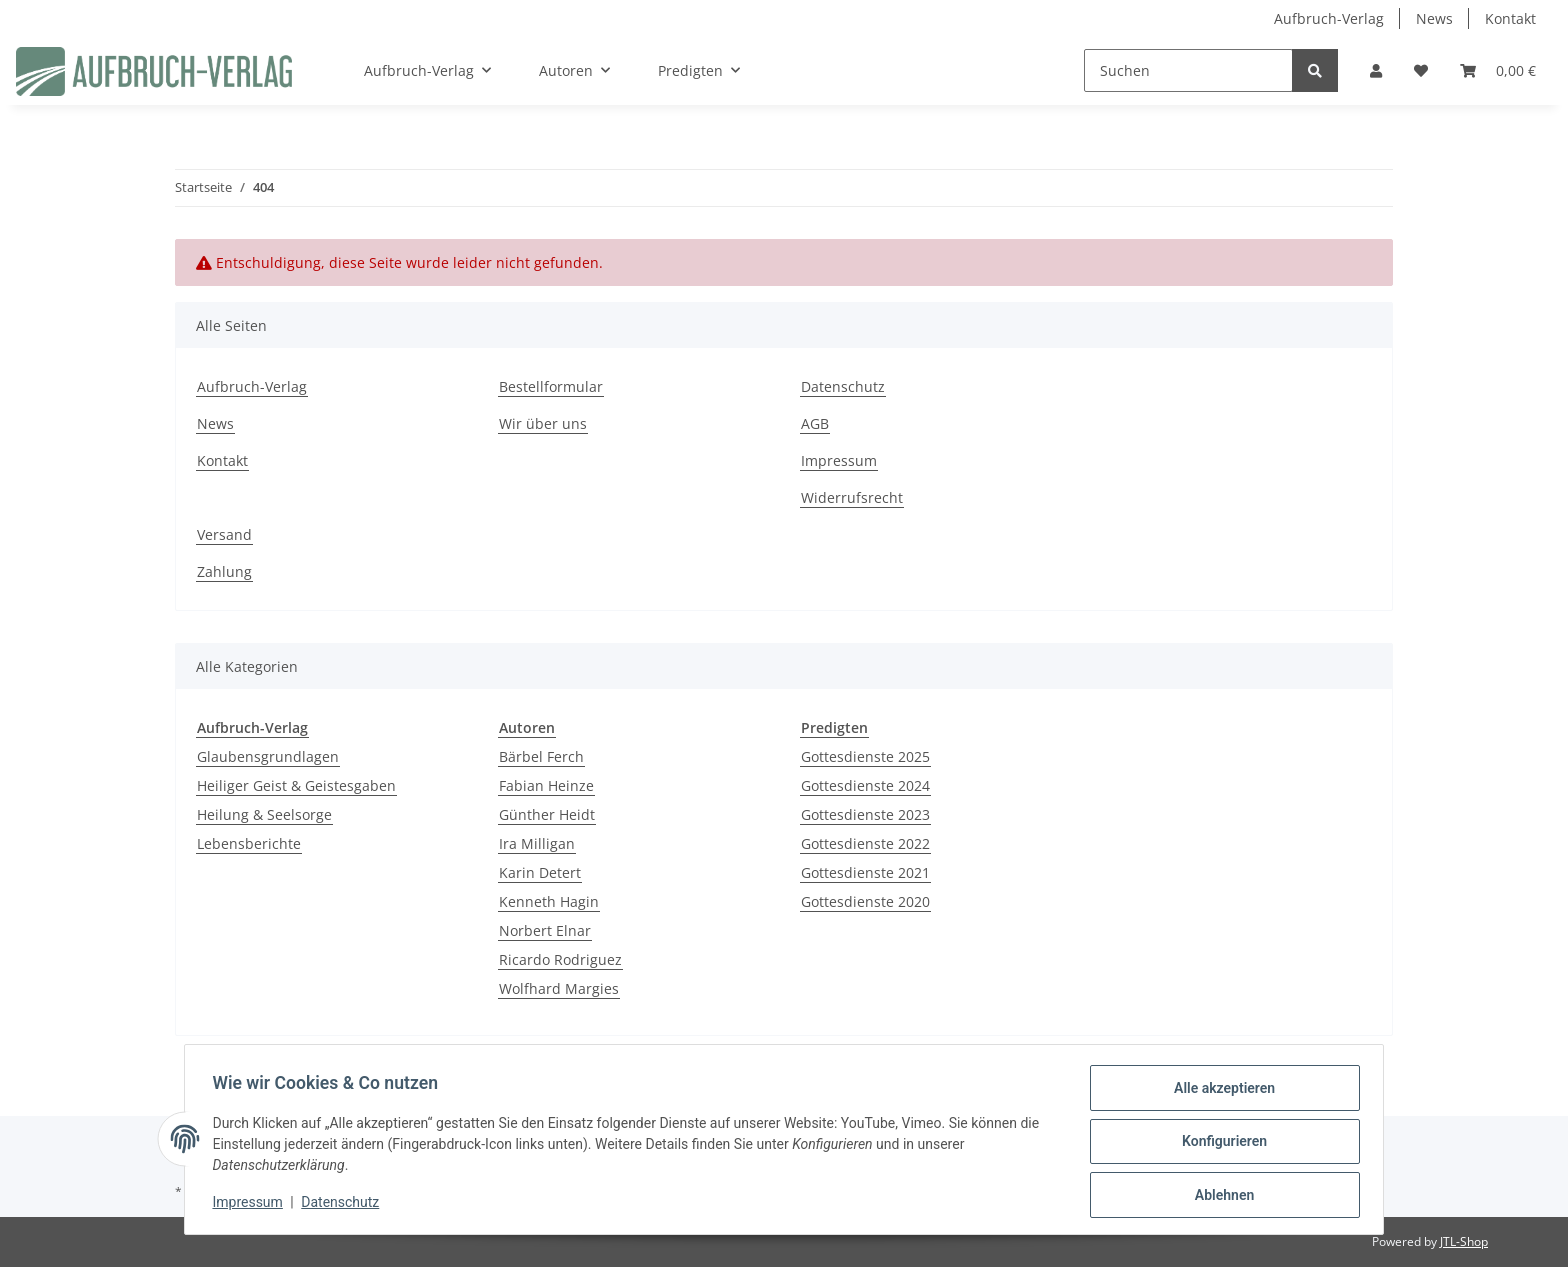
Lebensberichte (249, 843)
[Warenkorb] (1498, 70)
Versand (224, 534)
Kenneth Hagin (549, 901)
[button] (1376, 70)
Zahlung (224, 571)
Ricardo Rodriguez (560, 959)
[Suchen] (1188, 70)
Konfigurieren (1219, 1144)
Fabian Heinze (546, 785)
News (1434, 18)
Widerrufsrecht (852, 497)
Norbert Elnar (545, 930)
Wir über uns (543, 423)
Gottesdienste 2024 (865, 785)
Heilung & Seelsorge (264, 814)
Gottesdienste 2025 (865, 756)
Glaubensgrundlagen (268, 756)
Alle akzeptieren (1219, 1092)
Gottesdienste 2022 (865, 843)
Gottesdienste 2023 (865, 814)
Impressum (839, 460)
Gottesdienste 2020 (865, 901)
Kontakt (1510, 18)
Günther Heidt (547, 814)
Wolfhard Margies (559, 988)
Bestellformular (551, 386)
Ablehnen (1219, 1196)
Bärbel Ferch (541, 756)
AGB (815, 423)
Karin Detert (540, 872)
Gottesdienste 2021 (865, 872)
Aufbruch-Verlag (1329, 18)
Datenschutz (843, 386)
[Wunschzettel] (1421, 70)
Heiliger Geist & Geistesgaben (296, 785)
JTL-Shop (1464, 1241)
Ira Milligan (537, 843)
